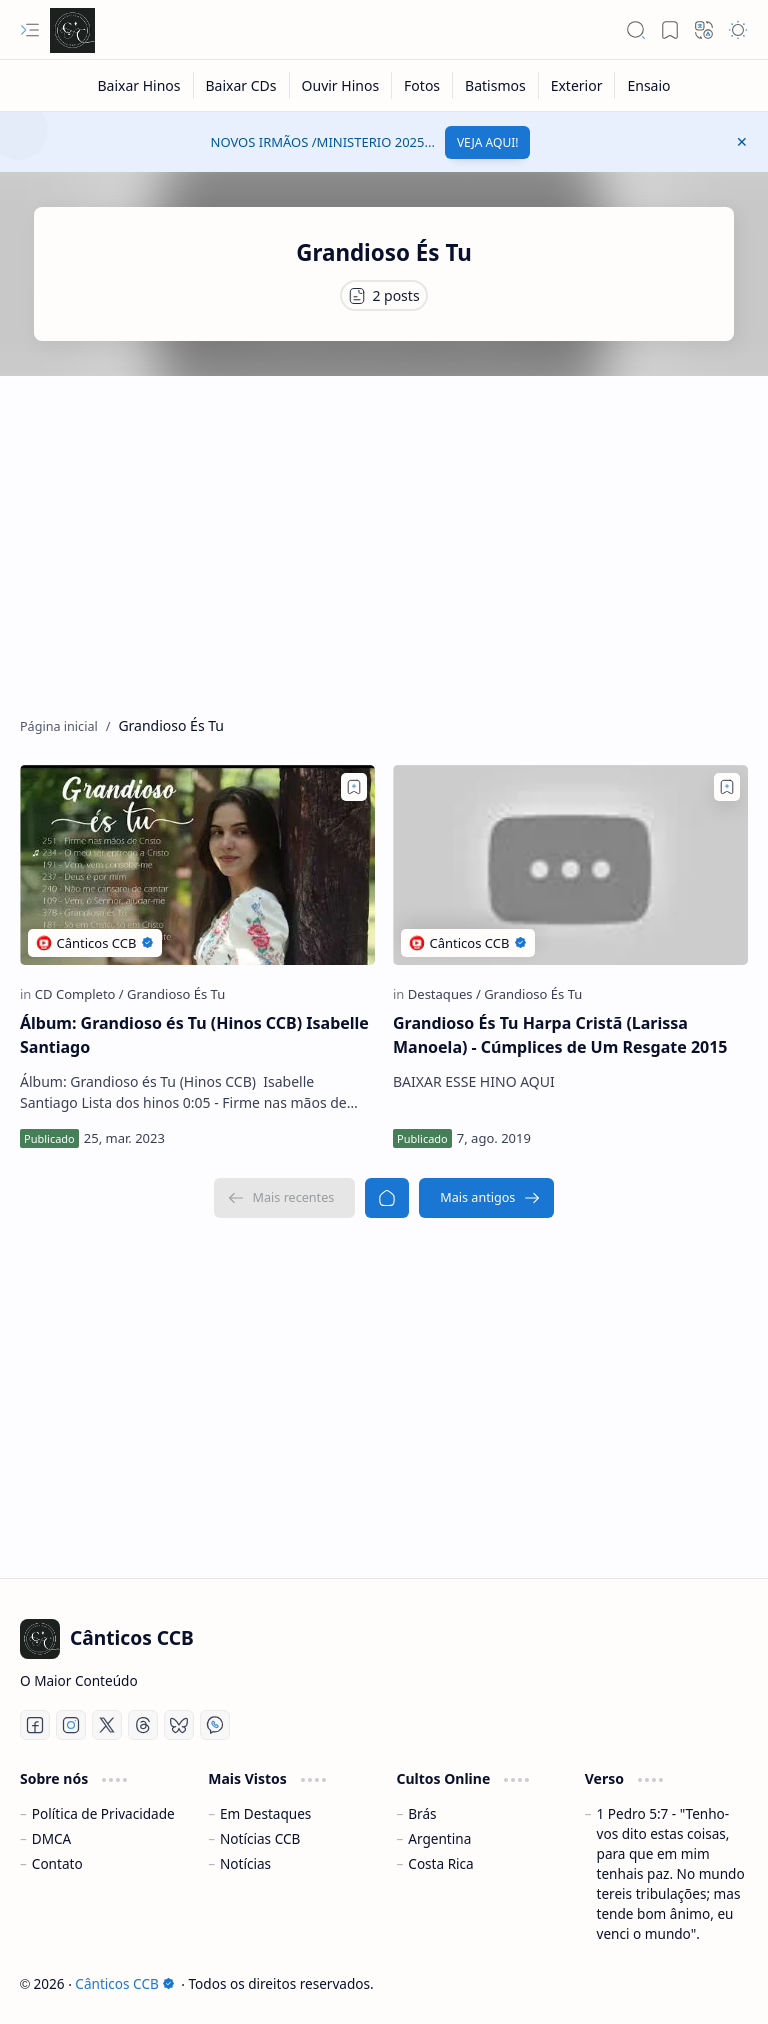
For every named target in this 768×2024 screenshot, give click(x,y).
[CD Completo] (79, 994)
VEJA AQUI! (488, 142)
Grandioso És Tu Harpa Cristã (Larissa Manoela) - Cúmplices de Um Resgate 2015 (560, 1035)
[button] (30, 30)
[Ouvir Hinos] (341, 85)
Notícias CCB (260, 1838)
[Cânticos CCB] (72, 30)
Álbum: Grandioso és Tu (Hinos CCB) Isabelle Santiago (194, 1035)
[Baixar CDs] (242, 85)
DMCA (52, 1838)
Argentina (439, 1838)
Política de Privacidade (103, 1813)
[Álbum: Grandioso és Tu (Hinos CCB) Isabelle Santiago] (197, 865)
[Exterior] (577, 85)
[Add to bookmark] (354, 787)
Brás (422, 1813)
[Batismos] (496, 85)
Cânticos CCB (124, 1983)
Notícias (245, 1863)
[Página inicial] (387, 1198)
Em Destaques (265, 1813)
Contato (57, 1863)
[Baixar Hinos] (139, 85)
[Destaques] (444, 994)
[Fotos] (422, 85)
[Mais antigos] (486, 1198)
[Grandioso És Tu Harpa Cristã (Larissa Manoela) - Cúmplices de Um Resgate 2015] (570, 865)
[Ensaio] (648, 85)
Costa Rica (440, 1863)
